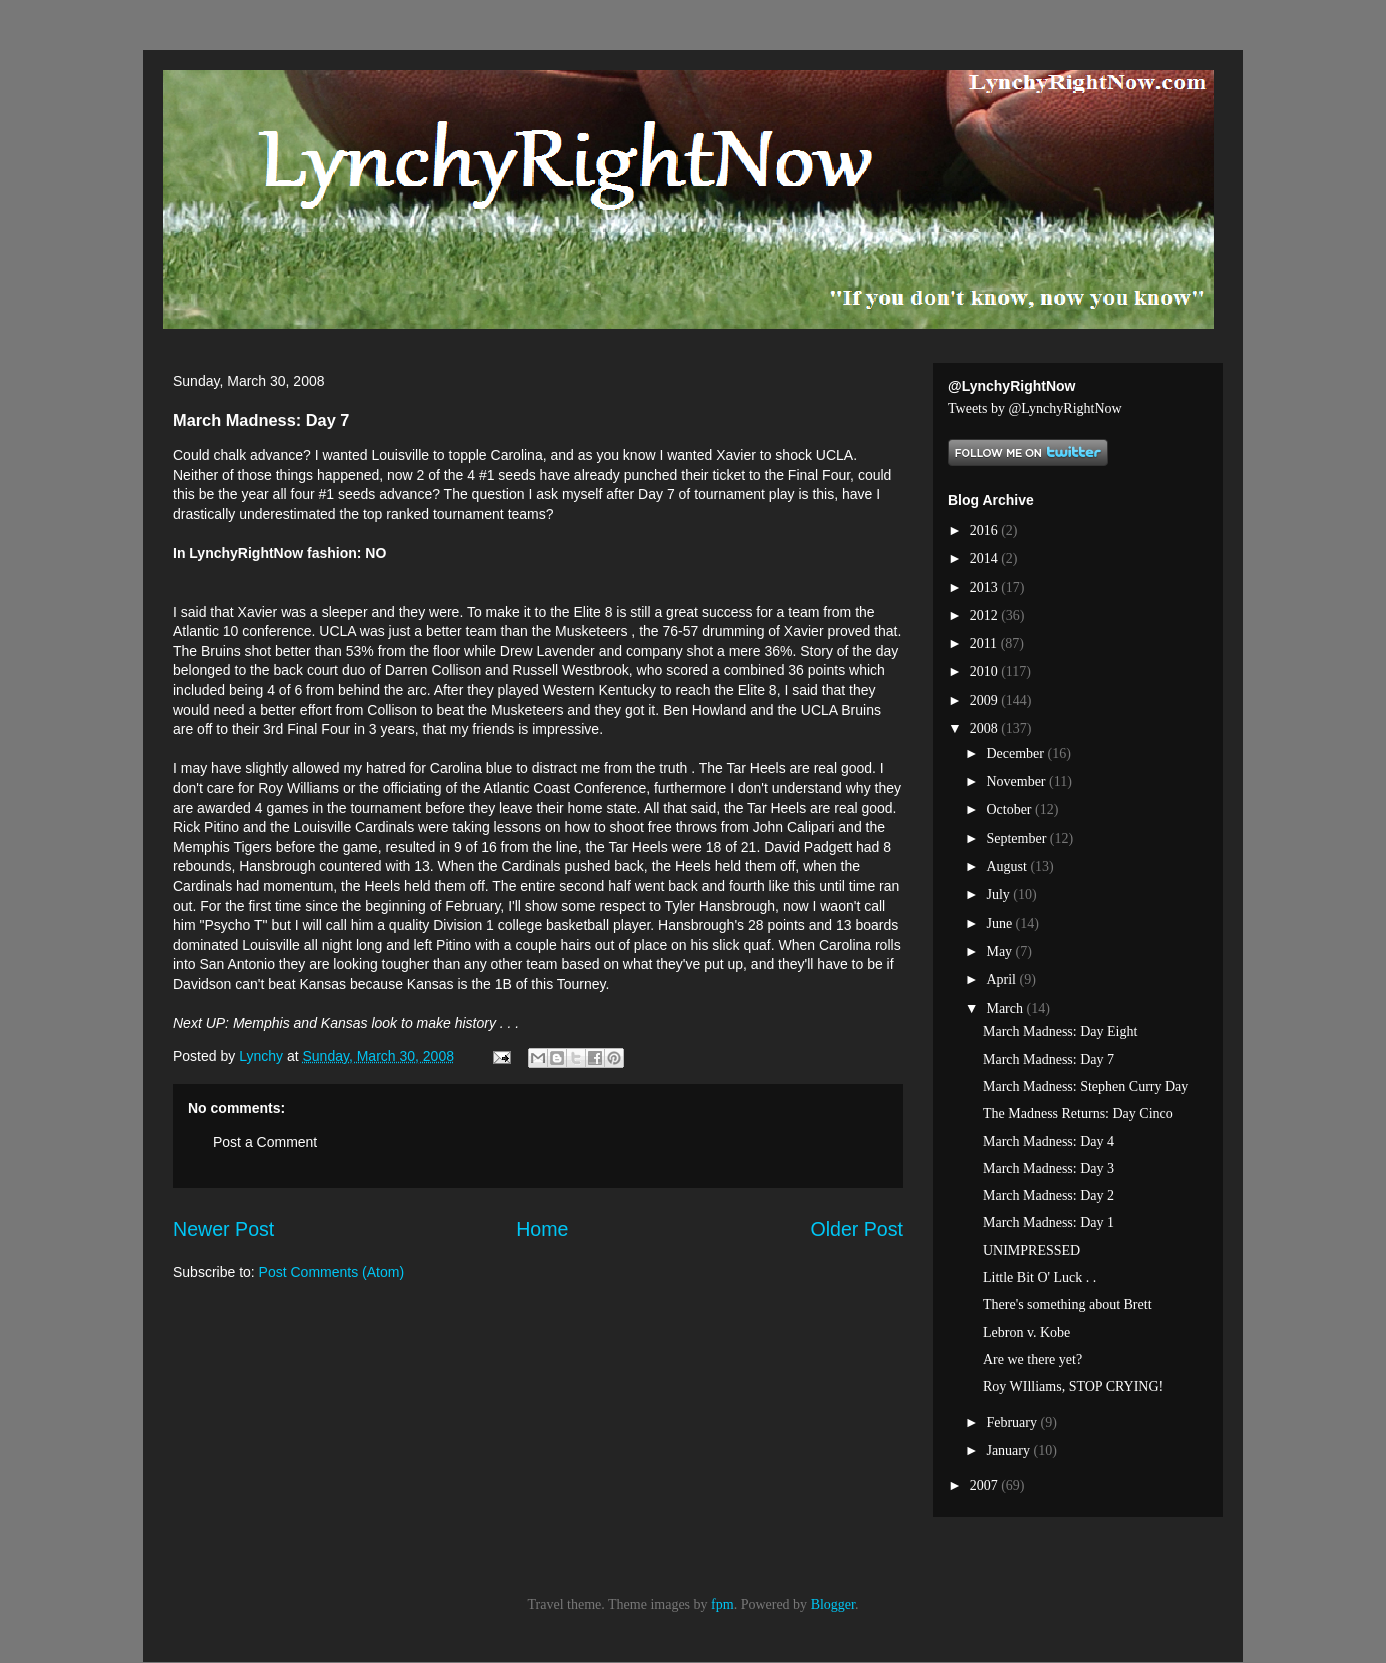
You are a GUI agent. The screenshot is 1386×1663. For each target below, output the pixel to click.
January (1009, 1450)
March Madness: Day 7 (1048, 1059)
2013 (986, 587)
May (1000, 951)
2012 (986, 615)
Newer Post (223, 1229)
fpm (722, 1604)
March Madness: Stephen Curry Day (1085, 1086)
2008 (986, 728)
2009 (986, 700)
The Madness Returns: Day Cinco (1078, 1113)
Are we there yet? (1032, 1359)
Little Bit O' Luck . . (1039, 1277)
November (1017, 781)
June (1000, 923)
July (999, 894)
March (1006, 1008)
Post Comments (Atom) (331, 1272)
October (1010, 809)
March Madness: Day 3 (1048, 1168)
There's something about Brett (1067, 1304)
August (1008, 866)
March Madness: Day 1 (1048, 1222)
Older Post (856, 1229)
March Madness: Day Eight (1060, 1031)
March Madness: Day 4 (1048, 1141)
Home (542, 1229)
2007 (986, 1485)
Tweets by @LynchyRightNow (1035, 408)
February (1013, 1422)
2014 (986, 558)
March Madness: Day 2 (1048, 1195)
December (1016, 753)
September (1017, 838)
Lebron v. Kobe (1026, 1332)
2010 (986, 671)
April (1002, 979)
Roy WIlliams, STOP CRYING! (1073, 1386)
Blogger (833, 1604)
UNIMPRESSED (1031, 1250)
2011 (985, 643)
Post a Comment (265, 1142)
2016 (986, 530)
